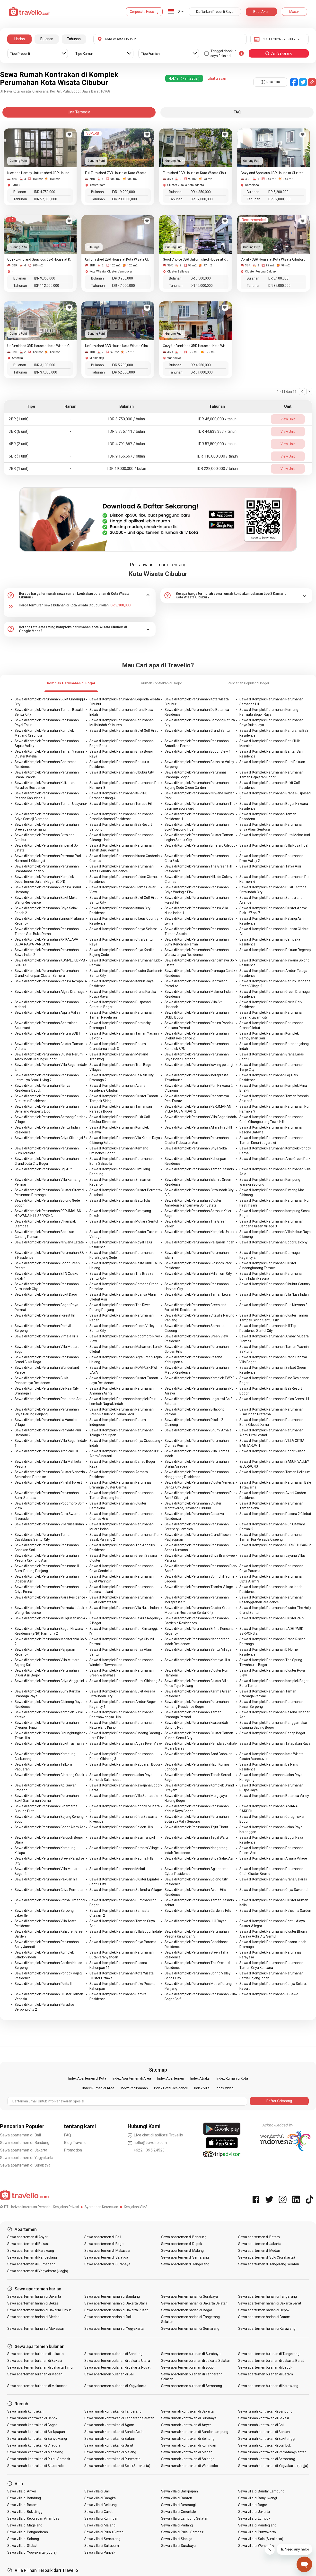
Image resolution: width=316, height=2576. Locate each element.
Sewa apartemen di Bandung (24, 2142)
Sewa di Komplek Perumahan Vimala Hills (46, 1336)
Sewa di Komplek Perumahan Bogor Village (272, 1451)
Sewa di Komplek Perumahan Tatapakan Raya (274, 1743)
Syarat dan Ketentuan (101, 2207)
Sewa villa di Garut (98, 2512)
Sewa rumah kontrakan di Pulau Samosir (38, 2459)
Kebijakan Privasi (66, 2207)
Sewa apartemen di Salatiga (106, 2257)
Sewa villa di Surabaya (178, 2546)
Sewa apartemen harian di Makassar (35, 2328)
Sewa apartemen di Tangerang (185, 2264)
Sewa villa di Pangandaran (27, 2532)
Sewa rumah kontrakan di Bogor (32, 2425)
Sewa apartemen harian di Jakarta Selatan (194, 2303)
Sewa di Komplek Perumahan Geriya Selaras (123, 929)
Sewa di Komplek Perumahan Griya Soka (196, 1148)
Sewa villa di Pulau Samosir (182, 2532)
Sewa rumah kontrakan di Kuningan (188, 2445)
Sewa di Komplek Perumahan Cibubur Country (274, 1284)
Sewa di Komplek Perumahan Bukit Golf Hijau (123, 730)
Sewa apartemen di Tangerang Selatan (268, 2264)
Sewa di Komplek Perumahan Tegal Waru (196, 1837)
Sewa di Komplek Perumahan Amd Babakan (198, 1754)
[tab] (79, 595)
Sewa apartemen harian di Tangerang (267, 2296)
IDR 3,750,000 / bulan (126, 419)
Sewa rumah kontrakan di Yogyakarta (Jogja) (273, 2466)
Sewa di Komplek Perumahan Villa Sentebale (123, 1796)
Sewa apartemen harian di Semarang (190, 2328)
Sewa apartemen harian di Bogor (186, 2310)
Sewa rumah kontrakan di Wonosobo (189, 2466)
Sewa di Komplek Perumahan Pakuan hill (46, 1879)
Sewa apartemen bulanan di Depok (265, 2367)
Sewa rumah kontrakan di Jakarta (187, 2411)
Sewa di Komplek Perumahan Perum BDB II (47, 1033)
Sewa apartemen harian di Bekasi (33, 2303)
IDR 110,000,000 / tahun (217, 456)
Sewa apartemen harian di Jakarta (34, 2296)
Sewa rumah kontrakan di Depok (32, 2418)
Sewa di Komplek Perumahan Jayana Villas (272, 1555)
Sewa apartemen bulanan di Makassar (37, 2386)
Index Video (225, 2088)
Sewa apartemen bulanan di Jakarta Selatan (195, 2361)
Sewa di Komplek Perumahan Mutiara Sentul (123, 1221)
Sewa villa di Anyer (21, 2491)
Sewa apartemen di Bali (20, 2135)
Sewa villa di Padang (177, 2525)
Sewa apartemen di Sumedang (31, 2264)
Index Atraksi (200, 2078)
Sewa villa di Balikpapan (179, 2491)
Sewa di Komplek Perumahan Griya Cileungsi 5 (50, 1138)
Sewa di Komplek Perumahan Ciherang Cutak (49, 1775)
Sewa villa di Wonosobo (256, 2546)
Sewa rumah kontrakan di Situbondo (35, 2466)
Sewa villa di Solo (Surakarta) (260, 2539)
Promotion (73, 2150)
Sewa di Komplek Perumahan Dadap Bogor (272, 1733)
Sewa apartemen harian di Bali (108, 2317)
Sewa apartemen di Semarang (185, 2257)
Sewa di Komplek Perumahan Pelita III (43, 1984)
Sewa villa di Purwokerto (257, 2532)
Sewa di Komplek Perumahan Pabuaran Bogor (124, 1764)
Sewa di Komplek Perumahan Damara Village (124, 1848)
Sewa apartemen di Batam (259, 2237)
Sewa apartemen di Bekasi (28, 2244)
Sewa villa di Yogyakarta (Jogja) (32, 2552)
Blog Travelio (75, 2142)
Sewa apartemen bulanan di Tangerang (268, 2354)
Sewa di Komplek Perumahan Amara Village (273, 1858)
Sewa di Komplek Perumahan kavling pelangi (199, 1065)
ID (178, 11)
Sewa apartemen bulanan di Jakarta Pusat (117, 2367)
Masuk (294, 12)
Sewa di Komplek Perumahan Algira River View (125, 1743)
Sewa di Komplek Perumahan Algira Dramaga (50, 992)
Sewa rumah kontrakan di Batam (109, 2438)
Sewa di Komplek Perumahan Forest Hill (45, 1315)
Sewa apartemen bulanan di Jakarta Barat (271, 2361)
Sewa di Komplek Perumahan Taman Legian (198, 1294)
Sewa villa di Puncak (99, 2552)
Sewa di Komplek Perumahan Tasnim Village (199, 1587)
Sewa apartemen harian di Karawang (267, 2328)
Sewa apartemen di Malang (182, 2251)
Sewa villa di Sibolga (176, 2539)
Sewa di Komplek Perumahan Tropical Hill (46, 1451)
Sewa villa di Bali (97, 2491)
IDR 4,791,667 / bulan (126, 444)
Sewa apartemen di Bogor (104, 2244)
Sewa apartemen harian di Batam (264, 2317)
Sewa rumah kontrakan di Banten (264, 2432)
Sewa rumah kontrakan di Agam (109, 2425)
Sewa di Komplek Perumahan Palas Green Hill (274, 1399)
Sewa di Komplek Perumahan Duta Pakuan (272, 762)
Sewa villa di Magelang (24, 2525)
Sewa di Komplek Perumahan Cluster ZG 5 (271, 1618)
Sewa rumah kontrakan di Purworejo (112, 2459)
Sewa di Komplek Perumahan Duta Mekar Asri (274, 835)
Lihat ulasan (217, 78)
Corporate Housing (144, 12)
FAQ (67, 2135)
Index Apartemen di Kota (87, 2078)
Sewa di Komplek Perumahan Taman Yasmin (199, 1169)
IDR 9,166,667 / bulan (126, 456)
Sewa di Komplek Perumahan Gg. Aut (43, 1169)
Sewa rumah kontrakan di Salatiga (187, 2459)
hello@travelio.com (147, 2142)
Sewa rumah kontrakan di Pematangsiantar (272, 2452)
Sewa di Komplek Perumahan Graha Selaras (273, 1879)
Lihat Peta (270, 82)
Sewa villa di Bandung (24, 2498)
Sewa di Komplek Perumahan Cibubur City (121, 772)
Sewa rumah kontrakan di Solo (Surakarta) (117, 2466)
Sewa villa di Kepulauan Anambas (33, 2518)
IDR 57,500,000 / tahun (217, 444)
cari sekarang (278, 53)
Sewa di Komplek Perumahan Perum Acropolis (50, 981)
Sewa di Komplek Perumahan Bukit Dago (46, 1294)
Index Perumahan (134, 2088)
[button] (79, 595)
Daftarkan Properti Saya (214, 12)
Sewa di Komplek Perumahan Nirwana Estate (49, 1242)
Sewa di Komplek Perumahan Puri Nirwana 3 (273, 1305)
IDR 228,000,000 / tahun (217, 468)
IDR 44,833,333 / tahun (217, 431)
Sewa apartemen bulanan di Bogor (188, 2367)
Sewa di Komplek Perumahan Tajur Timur (196, 1827)
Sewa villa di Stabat (22, 2546)
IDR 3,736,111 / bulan (126, 431)
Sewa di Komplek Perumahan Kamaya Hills (197, 1660)
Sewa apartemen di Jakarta (23, 2150)
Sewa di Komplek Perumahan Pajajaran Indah (199, 1242)
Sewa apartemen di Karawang (30, 2251)
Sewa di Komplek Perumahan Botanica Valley (274, 1796)
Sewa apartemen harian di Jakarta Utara (115, 2303)
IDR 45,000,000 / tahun (217, 419)
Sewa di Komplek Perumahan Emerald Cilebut (200, 845)
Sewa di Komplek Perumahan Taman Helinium (274, 1472)
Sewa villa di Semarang (102, 2539)
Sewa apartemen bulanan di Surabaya (190, 2354)
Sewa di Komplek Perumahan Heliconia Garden (275, 1911)
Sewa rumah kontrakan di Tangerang (113, 2411)
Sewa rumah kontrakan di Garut (108, 2445)
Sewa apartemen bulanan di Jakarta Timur (40, 2367)
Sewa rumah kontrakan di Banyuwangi (37, 2438)
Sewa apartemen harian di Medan (33, 2317)
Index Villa (202, 2088)
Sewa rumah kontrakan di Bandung (265, 2411)
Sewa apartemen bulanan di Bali (109, 2374)
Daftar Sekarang (279, 2101)
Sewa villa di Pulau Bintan (103, 2532)
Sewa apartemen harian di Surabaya (189, 2296)
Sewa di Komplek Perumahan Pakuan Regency (275, 950)
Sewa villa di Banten (176, 2498)
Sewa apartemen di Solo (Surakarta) (266, 2257)
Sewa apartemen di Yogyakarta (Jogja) (37, 2271)
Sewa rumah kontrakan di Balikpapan (36, 2432)
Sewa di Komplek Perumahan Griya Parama (122, 1942)
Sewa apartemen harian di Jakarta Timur (39, 2310)
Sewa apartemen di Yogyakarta (26, 2157)
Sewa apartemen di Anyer (27, 2237)
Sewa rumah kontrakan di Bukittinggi (266, 2438)
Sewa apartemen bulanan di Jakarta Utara (117, 2361)
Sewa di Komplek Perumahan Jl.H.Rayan (196, 1921)
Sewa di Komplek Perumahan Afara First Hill (198, 1127)
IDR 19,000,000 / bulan (126, 468)
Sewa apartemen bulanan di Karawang (268, 2386)
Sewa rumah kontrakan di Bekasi (263, 2418)
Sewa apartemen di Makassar (107, 2251)
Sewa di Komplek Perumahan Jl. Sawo (268, 1994)
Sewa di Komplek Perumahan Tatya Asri (270, 866)
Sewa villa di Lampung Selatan (184, 2518)
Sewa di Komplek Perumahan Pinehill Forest (48, 1482)
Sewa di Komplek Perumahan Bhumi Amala (198, 1430)
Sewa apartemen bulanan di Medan (34, 2374)
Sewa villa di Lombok (254, 2518)
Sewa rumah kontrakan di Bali (261, 2425)
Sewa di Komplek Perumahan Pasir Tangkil (122, 1837)
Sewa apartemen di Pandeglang (32, 2257)
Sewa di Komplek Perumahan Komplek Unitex (199, 1232)
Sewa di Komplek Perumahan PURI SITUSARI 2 (275, 1545)
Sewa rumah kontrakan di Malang (110, 2452)
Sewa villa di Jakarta (254, 2512)
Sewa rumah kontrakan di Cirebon (33, 2445)
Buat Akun (261, 12)
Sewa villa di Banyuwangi (257, 2498)
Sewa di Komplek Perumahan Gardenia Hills (198, 1911)
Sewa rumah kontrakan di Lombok (264, 2445)
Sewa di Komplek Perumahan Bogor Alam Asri (50, 1827)
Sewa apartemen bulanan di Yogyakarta (115, 2386)
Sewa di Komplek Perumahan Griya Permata (49, 1890)
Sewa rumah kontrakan (25, 2411)
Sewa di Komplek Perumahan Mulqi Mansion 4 (50, 1618)
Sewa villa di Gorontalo (178, 2512)
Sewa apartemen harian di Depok (264, 2310)
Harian (19, 39)
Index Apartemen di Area (132, 2078)
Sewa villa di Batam (22, 2505)
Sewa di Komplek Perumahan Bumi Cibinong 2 (124, 1681)
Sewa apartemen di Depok (181, 2244)
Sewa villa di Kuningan (101, 2518)
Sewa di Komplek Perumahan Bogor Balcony (273, 1242)
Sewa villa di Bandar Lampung (261, 2491)
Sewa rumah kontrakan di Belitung (187, 2438)
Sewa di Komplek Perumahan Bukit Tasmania (49, 1743)
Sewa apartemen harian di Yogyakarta (114, 2328)
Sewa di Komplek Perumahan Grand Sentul (197, 730)
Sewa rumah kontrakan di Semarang (266, 2459)
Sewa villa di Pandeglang (257, 2525)
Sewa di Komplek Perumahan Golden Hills (121, 1827)
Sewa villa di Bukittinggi (25, 2512)
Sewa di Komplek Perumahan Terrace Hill (120, 804)
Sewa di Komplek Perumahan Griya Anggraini (49, 1681)
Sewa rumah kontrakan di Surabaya (189, 2418)
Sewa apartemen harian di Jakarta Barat (269, 2303)
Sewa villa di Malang (99, 2525)
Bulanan (46, 39)
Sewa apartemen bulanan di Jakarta (35, 2354)
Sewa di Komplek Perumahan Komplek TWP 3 (200, 1378)
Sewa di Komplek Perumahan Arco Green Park (274, 1159)
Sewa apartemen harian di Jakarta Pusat (116, 2310)
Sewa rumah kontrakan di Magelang (35, 2452)
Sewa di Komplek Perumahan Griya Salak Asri (199, 1858)
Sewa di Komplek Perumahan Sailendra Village (125, 1890)
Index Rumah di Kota (232, 2078)
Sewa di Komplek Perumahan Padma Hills (121, 1858)
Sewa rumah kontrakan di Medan (186, 2452)
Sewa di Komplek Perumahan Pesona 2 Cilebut (275, 1514)
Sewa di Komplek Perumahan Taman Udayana (50, 804)
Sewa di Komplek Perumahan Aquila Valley (47, 1012)
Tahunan (74, 39)
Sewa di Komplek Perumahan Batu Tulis (119, 1200)
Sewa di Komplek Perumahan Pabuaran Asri (48, 1399)
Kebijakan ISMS (136, 2207)
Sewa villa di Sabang (23, 2539)
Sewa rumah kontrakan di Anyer (186, 2425)
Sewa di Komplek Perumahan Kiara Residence (50, 1597)
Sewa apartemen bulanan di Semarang (191, 2386)
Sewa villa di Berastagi (178, 2505)
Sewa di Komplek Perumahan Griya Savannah (274, 1890)
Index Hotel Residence (171, 2088)
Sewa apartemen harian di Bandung (112, 2296)
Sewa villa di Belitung (100, 2505)
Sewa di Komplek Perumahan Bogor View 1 (198, 751)
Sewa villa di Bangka (100, 2498)
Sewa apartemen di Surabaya (25, 2165)
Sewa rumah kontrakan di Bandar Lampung (194, 2432)
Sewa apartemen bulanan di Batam (265, 2374)
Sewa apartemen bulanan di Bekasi (34, 2361)
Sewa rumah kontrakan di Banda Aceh (114, 2432)
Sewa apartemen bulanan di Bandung (113, 2354)
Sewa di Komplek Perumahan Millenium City (198, 1273)
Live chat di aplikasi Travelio (155, 2135)
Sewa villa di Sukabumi (102, 2546)
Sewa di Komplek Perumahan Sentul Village (198, 1649)
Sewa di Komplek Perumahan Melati (117, 1869)
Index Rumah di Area (98, 2088)
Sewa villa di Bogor (252, 2505)
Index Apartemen (170, 2078)
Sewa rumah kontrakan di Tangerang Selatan (119, 2418)
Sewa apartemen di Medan (259, 2251)
